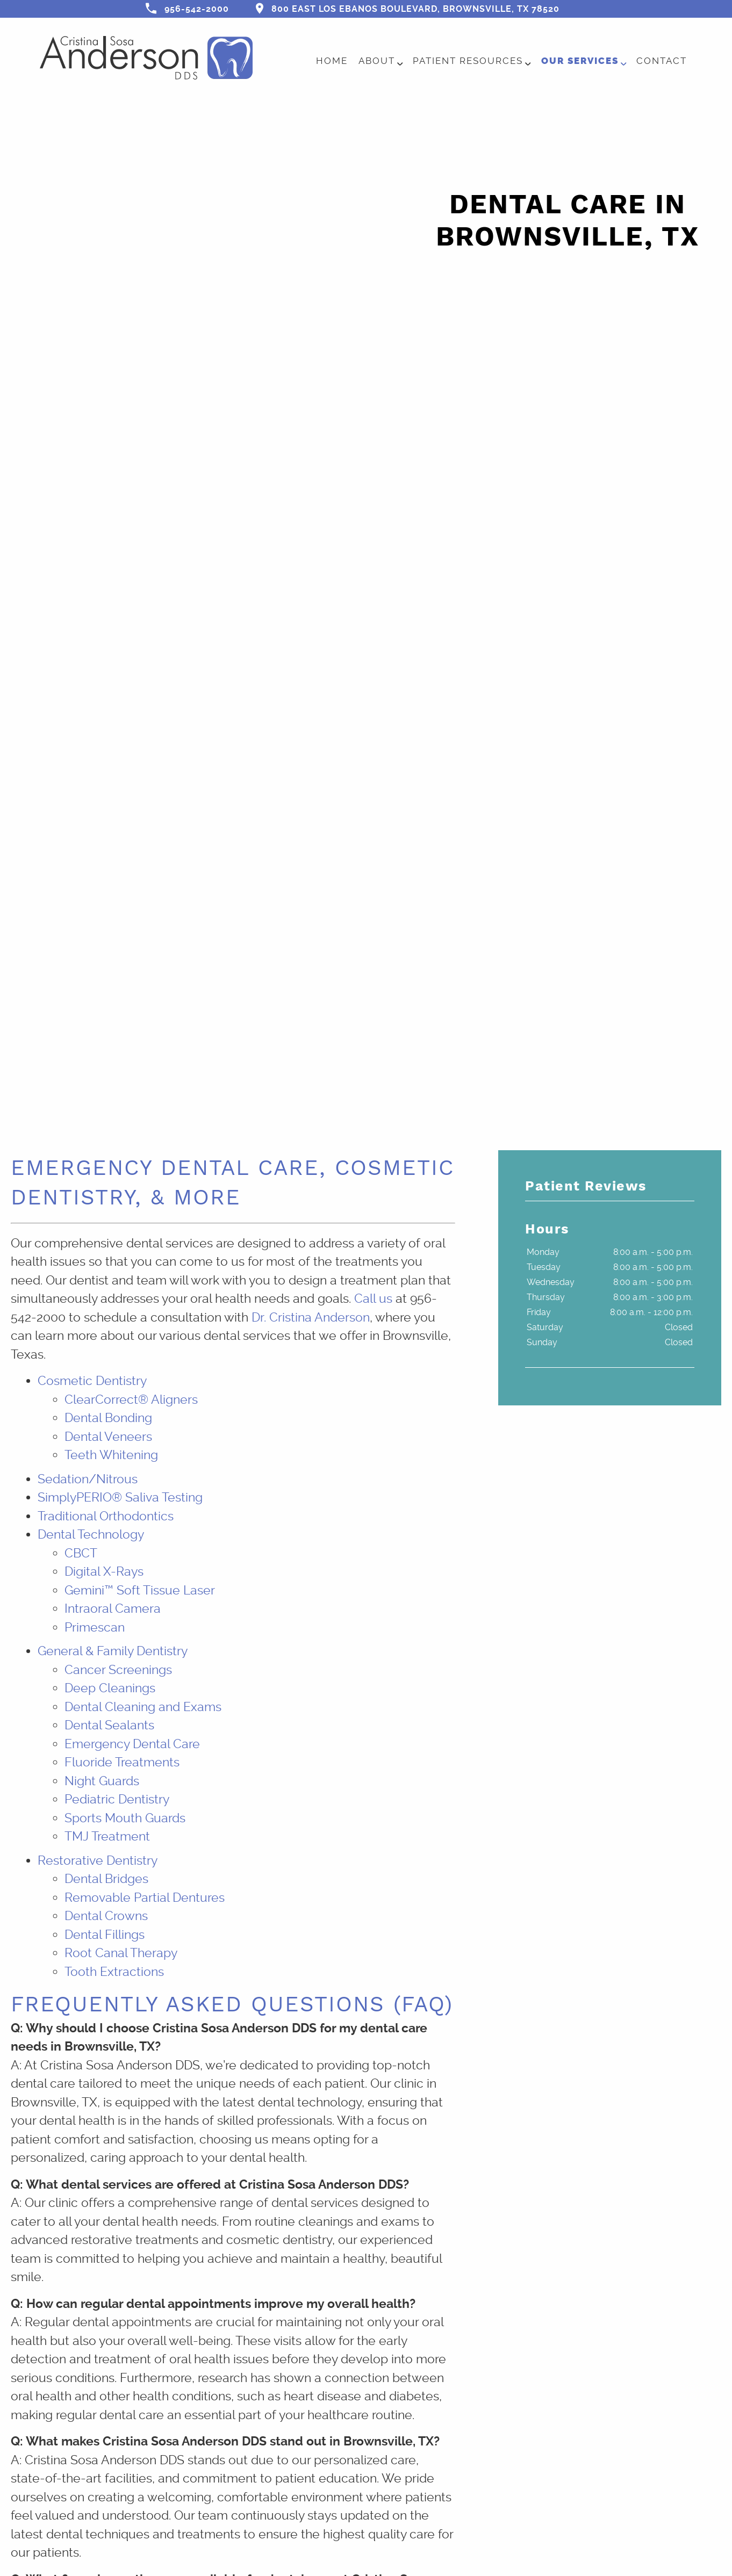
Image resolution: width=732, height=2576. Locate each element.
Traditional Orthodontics (106, 1516)
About (376, 60)
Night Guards (101, 1781)
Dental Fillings (104, 1935)
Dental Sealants (109, 1725)
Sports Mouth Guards (124, 1818)
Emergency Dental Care (132, 1744)
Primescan (94, 1627)
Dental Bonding (108, 1418)
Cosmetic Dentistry (92, 1381)
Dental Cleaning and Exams (142, 1707)
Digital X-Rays (103, 1571)
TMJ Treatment (107, 1836)
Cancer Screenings (118, 1670)
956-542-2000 (187, 8)
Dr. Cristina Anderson (311, 1317)
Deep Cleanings (109, 1688)
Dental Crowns (106, 1916)
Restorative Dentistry (97, 1860)
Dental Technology (91, 1534)
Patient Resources (468, 60)
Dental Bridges (106, 1879)
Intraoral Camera (112, 1608)
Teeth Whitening (111, 1455)
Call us (373, 1298)
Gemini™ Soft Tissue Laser (139, 1590)
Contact (661, 60)
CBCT (80, 1553)
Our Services (580, 60)
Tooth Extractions (114, 1972)
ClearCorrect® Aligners (131, 1399)
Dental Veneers (108, 1437)
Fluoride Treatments (122, 1762)
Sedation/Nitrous (88, 1479)
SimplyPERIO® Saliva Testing (120, 1497)
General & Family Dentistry (113, 1651)
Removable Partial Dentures (144, 1897)
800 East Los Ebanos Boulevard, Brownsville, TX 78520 (407, 8)
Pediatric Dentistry (116, 1799)
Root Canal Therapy (120, 1953)
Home (332, 60)
